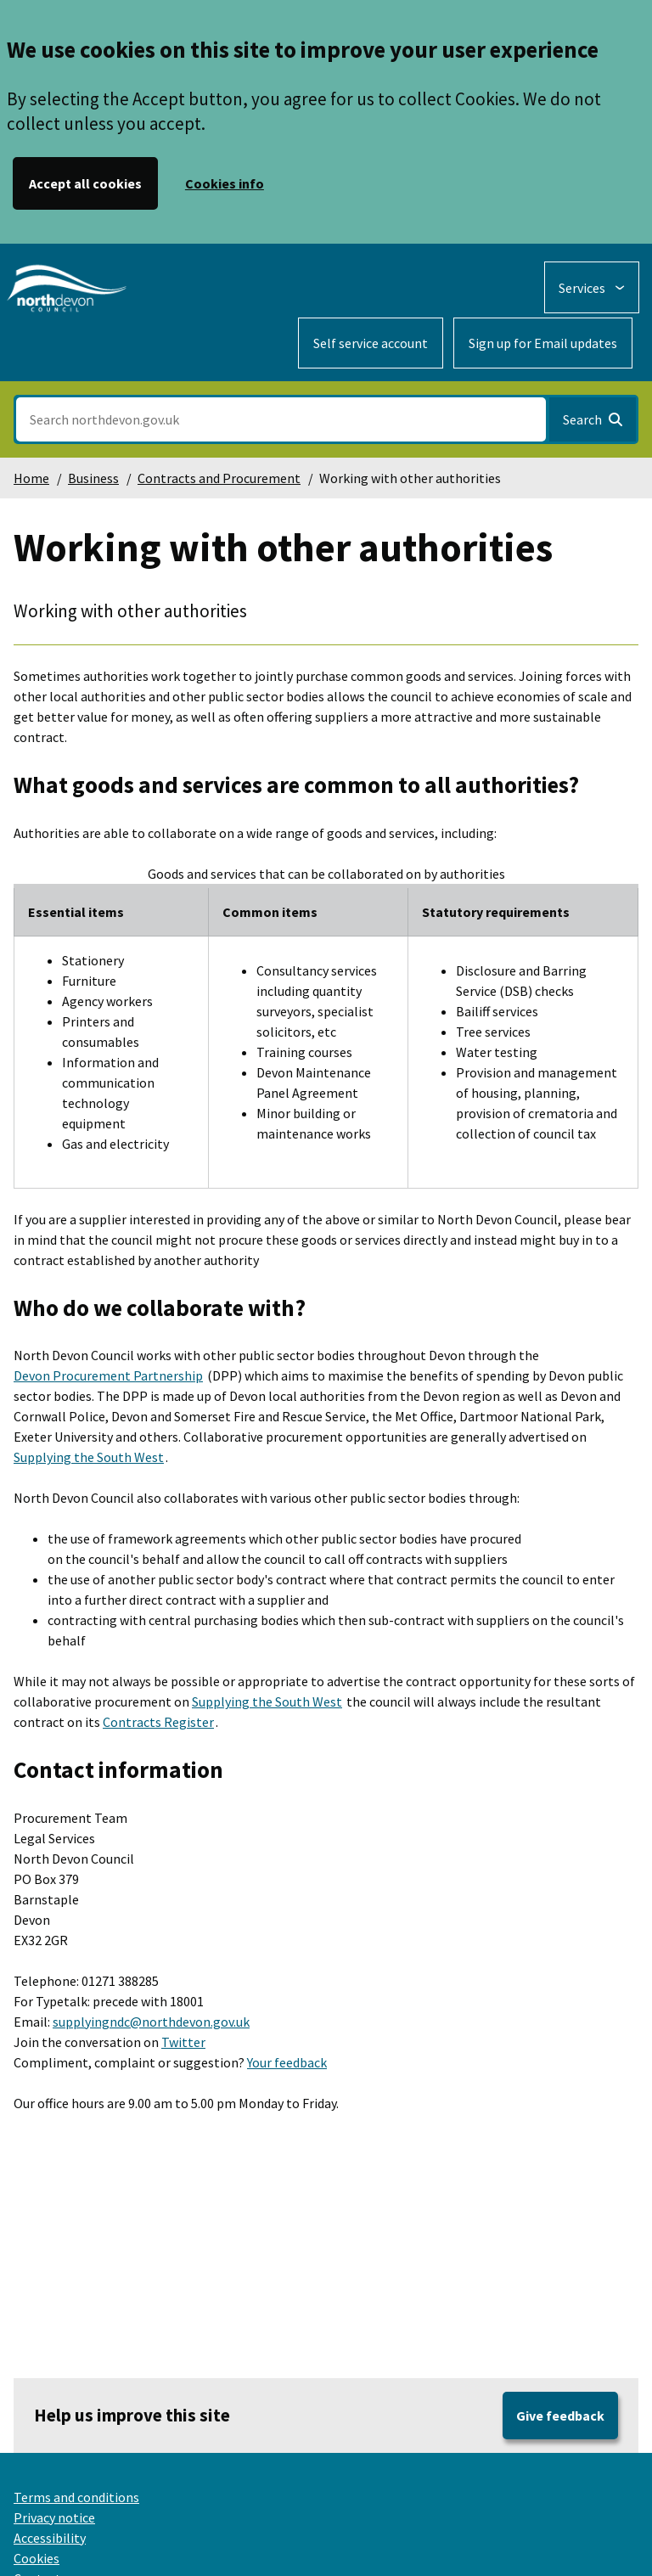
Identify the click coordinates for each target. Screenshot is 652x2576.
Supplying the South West (89, 1456)
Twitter (183, 2041)
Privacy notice (54, 2517)
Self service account (370, 343)
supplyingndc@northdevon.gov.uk (151, 2021)
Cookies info (224, 183)
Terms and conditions (76, 2497)
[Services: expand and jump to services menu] (591, 287)
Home (31, 478)
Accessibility (50, 2537)
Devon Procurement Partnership (108, 1375)
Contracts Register (158, 1721)
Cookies (36, 2558)
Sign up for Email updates (543, 343)
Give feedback (560, 2415)
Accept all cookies (85, 183)
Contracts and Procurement (219, 478)
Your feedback (287, 2062)
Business (93, 478)
